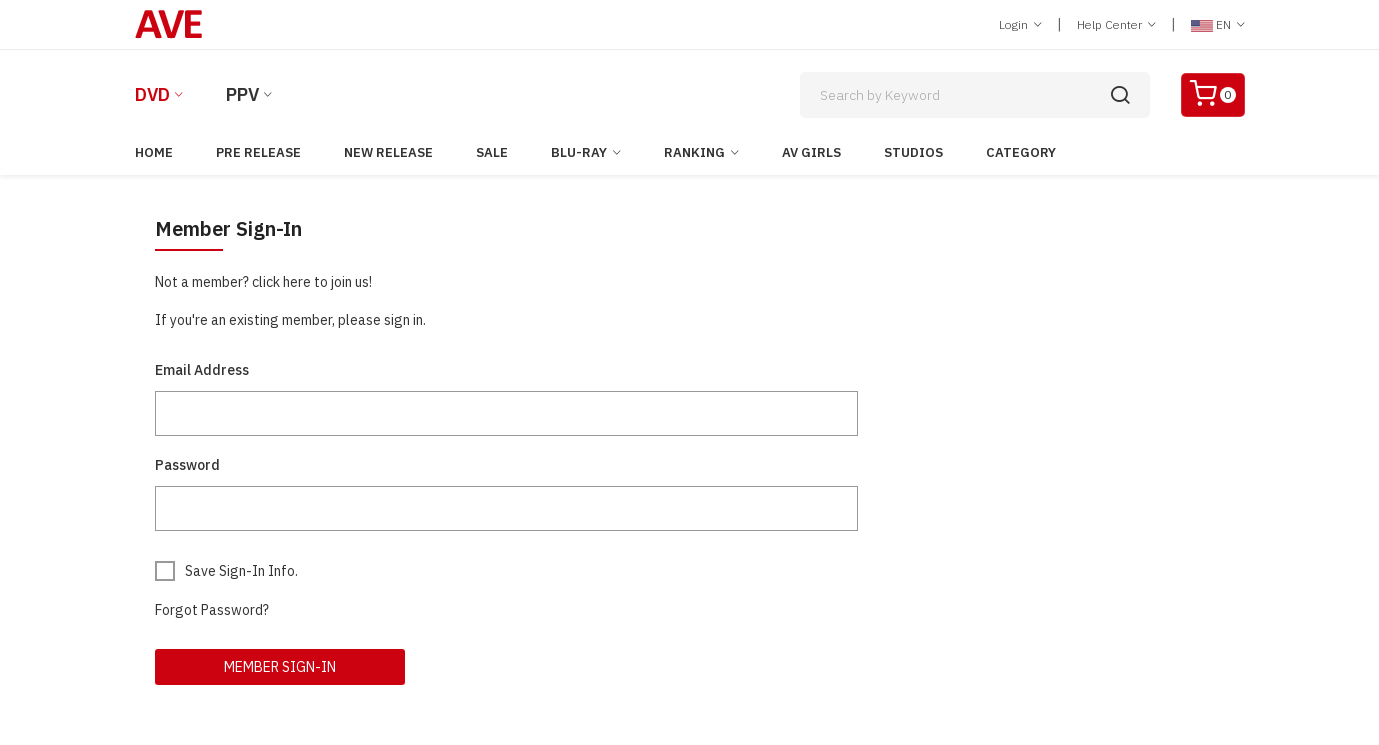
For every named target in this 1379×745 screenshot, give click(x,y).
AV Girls (811, 152)
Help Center (1116, 24)
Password (187, 465)
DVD (152, 94)
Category (1021, 152)
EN (1218, 24)
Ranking (694, 152)
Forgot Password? (212, 610)
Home (154, 152)
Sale (492, 152)
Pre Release (258, 152)
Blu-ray (579, 152)
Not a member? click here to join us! (263, 282)
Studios (913, 152)
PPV (242, 94)
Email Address (202, 370)
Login (1020, 24)
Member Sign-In (280, 667)
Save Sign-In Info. (241, 571)
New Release (388, 152)
